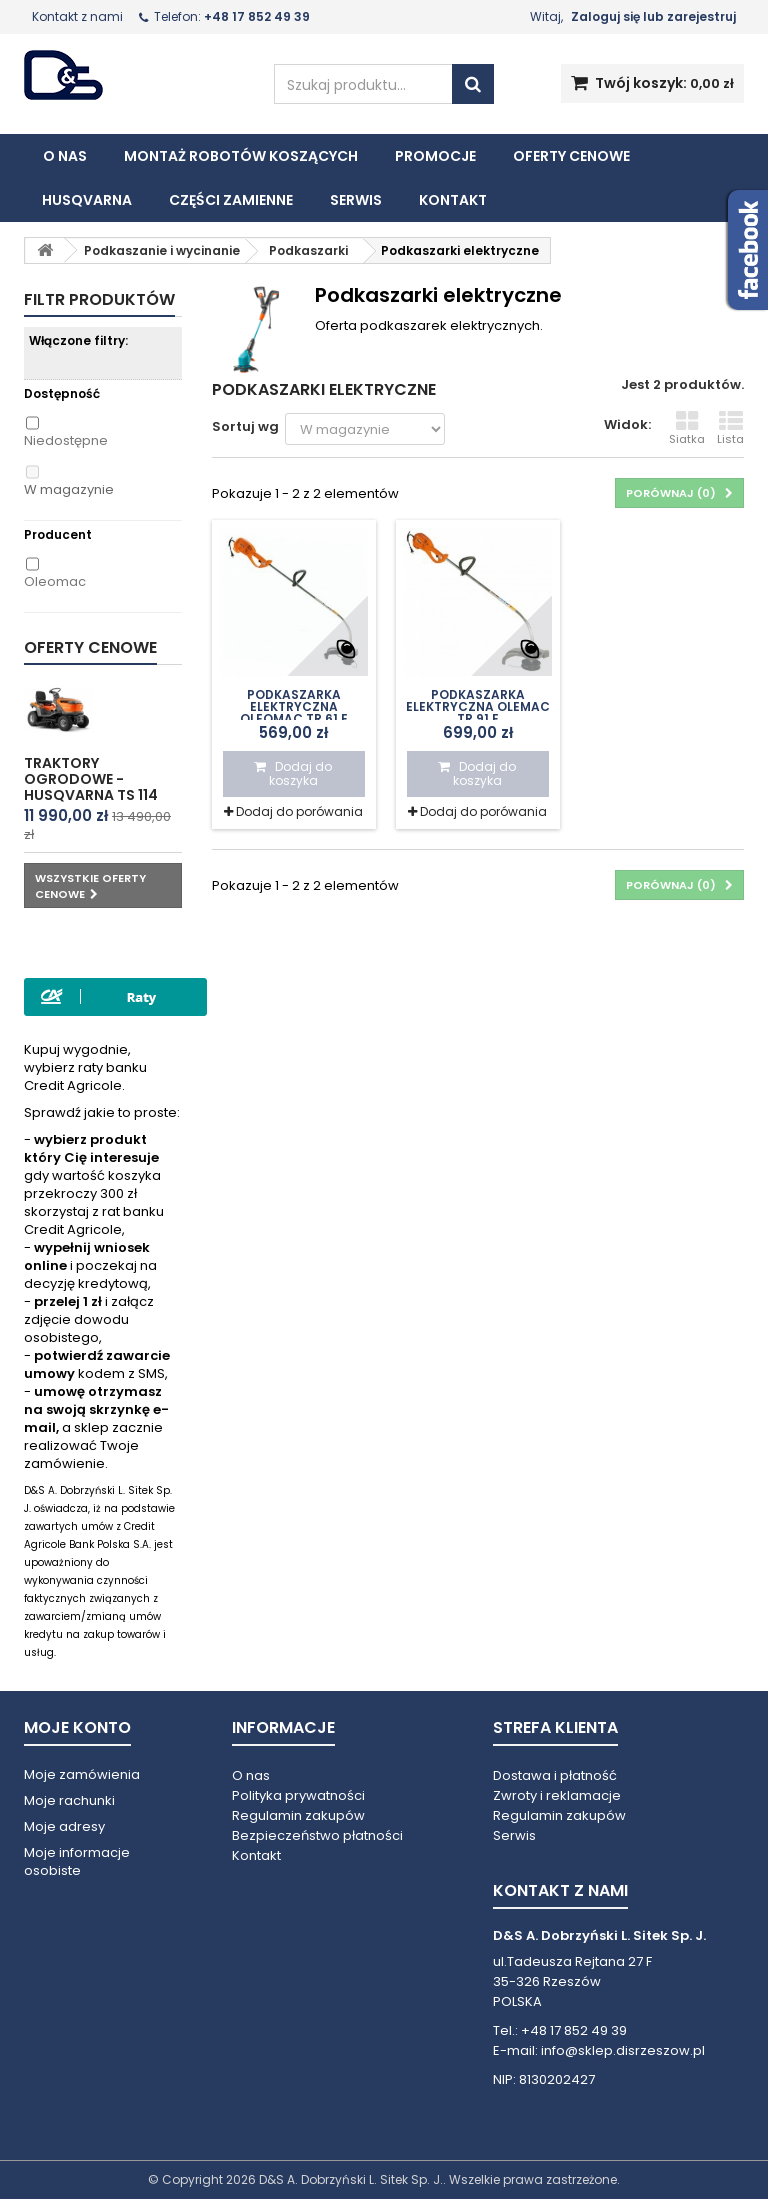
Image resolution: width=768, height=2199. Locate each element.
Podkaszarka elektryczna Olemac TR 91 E (478, 707)
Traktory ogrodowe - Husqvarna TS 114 (91, 779)
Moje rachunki (69, 1800)
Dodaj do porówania (299, 811)
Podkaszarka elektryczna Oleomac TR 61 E (294, 707)
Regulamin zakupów (298, 1815)
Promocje (435, 156)
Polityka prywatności (298, 1795)
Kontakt (453, 200)
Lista (730, 428)
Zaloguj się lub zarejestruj (653, 16)
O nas (65, 156)
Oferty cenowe (571, 156)
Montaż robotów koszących (241, 156)
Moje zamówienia (82, 1774)
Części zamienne (231, 200)
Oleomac (55, 581)
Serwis (356, 200)
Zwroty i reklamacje (557, 1795)
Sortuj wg (245, 426)
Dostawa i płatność (555, 1775)
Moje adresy (64, 1826)
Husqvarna (87, 200)
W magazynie (69, 490)
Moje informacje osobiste (77, 1861)
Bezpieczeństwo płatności (317, 1835)
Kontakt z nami (77, 16)
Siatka (687, 428)
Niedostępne (66, 440)
